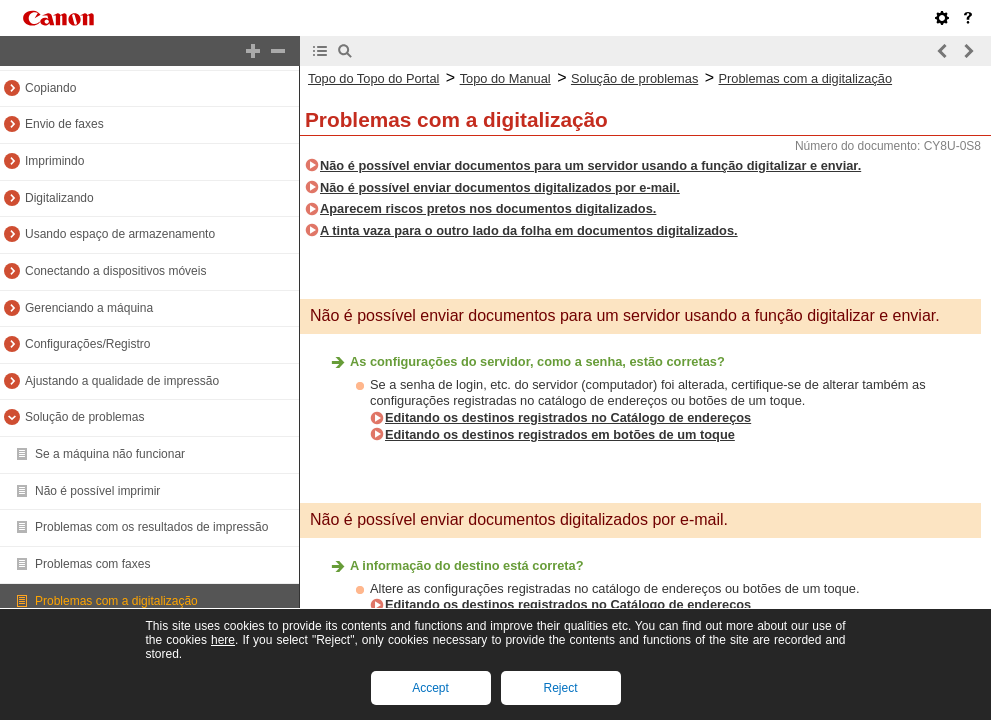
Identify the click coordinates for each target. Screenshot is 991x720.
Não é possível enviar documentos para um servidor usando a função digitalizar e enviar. (590, 165)
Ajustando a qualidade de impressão (122, 381)
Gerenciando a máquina (89, 308)
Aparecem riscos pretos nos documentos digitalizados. (488, 208)
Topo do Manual (505, 78)
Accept (430, 688)
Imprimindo (54, 161)
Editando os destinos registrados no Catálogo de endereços (568, 417)
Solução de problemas (84, 417)
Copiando (50, 88)
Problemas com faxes (92, 564)
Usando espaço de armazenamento (120, 234)
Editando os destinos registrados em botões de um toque (560, 434)
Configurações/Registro (87, 344)
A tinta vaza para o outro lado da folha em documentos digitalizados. (529, 230)
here (223, 640)
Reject (560, 688)
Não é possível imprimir (97, 491)
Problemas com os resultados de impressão (151, 527)
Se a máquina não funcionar (110, 454)
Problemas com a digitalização (116, 601)
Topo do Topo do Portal (373, 78)
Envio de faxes (64, 124)
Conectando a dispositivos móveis (115, 271)
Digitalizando (59, 198)
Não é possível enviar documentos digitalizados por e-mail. (500, 187)
